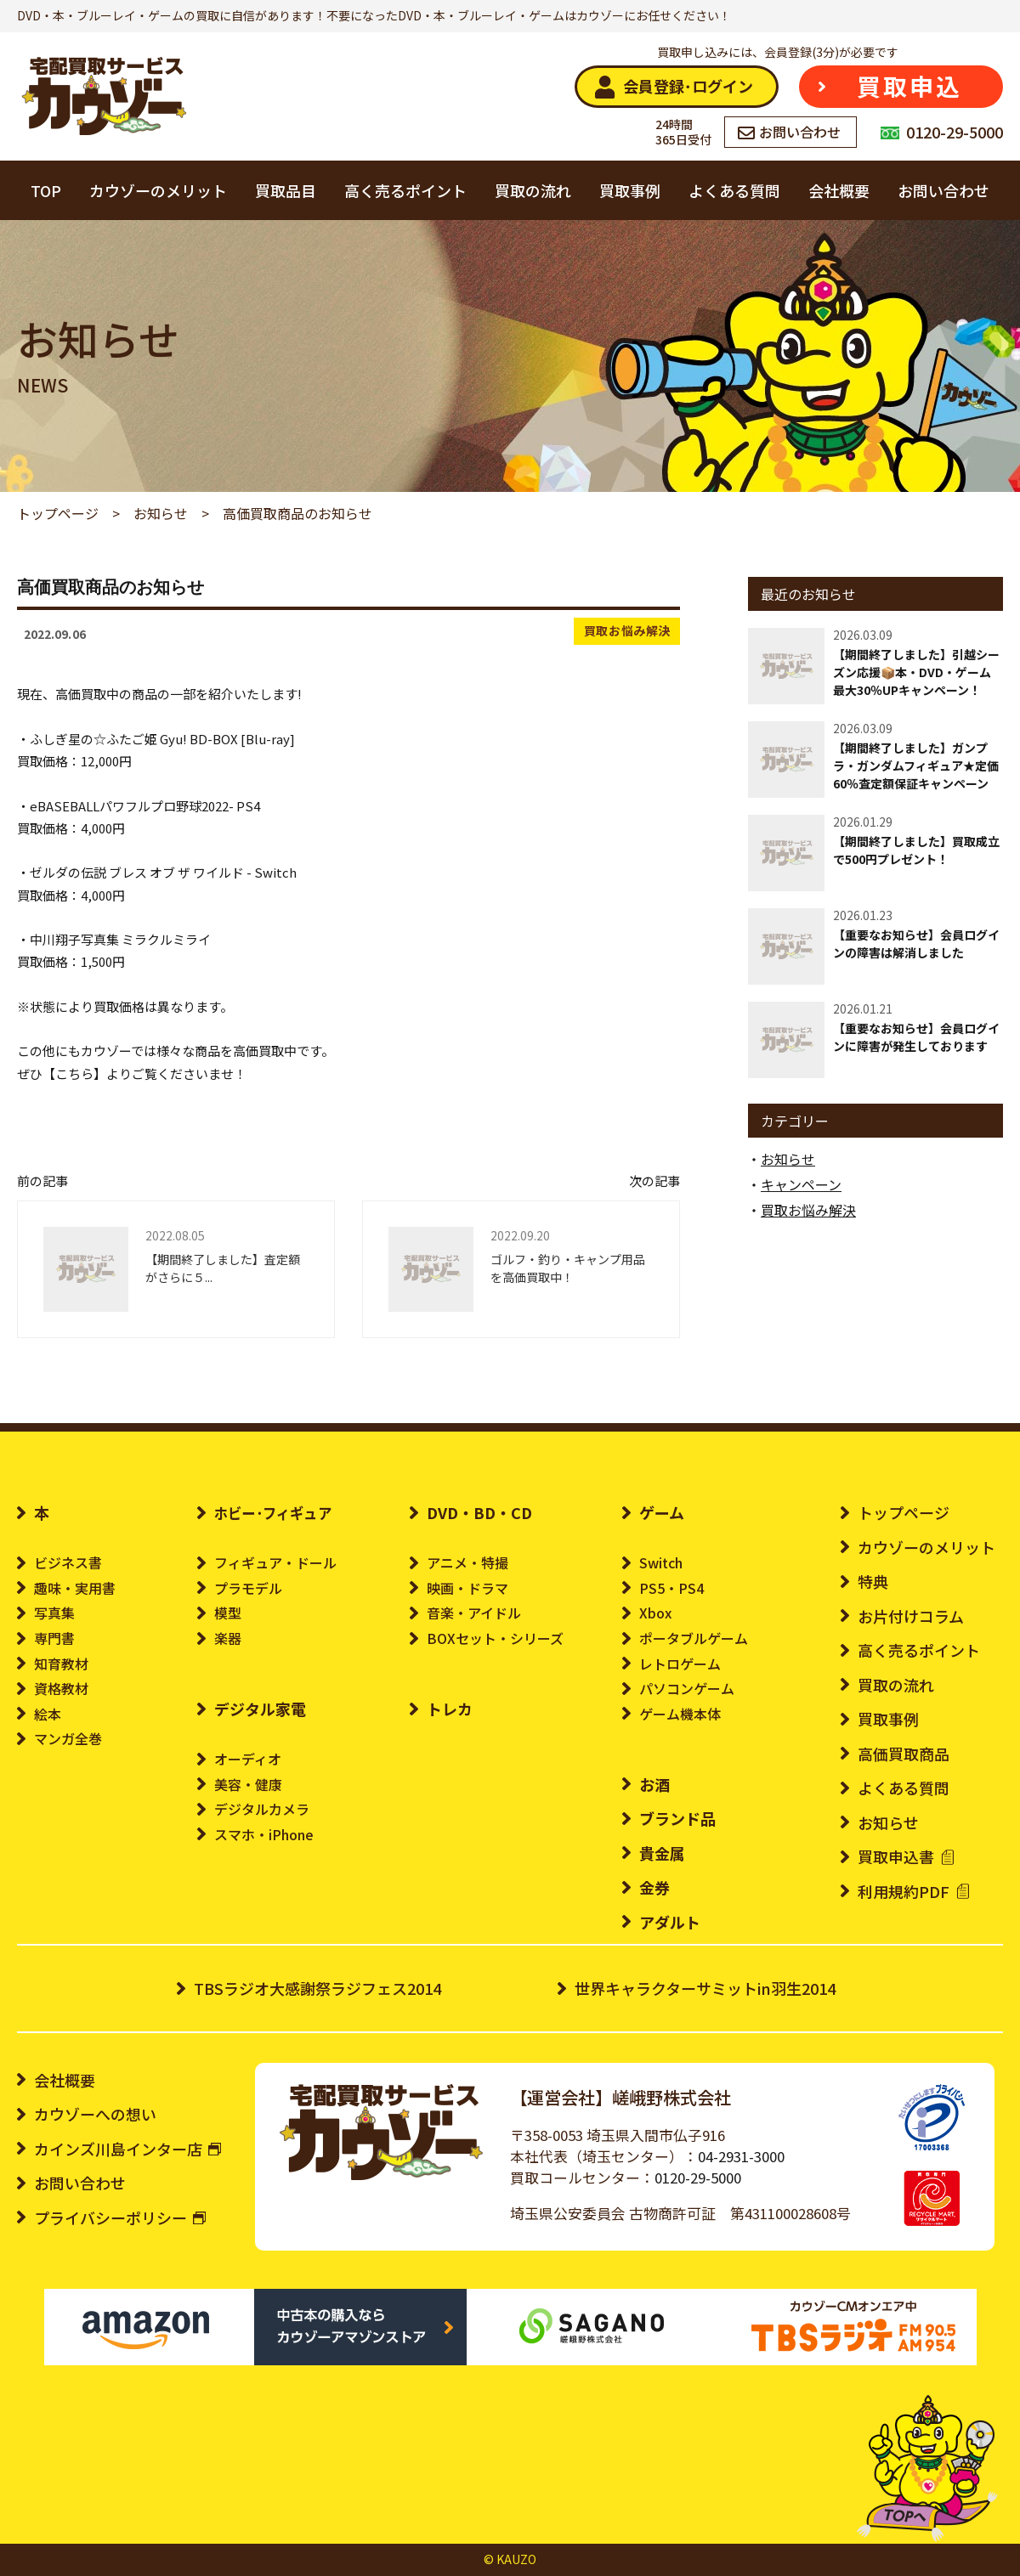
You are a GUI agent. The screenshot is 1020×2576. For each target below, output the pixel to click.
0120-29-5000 (697, 2177)
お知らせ (788, 1159)
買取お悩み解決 (628, 630)
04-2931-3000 (741, 2156)
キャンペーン (801, 1184)
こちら (74, 1073)
